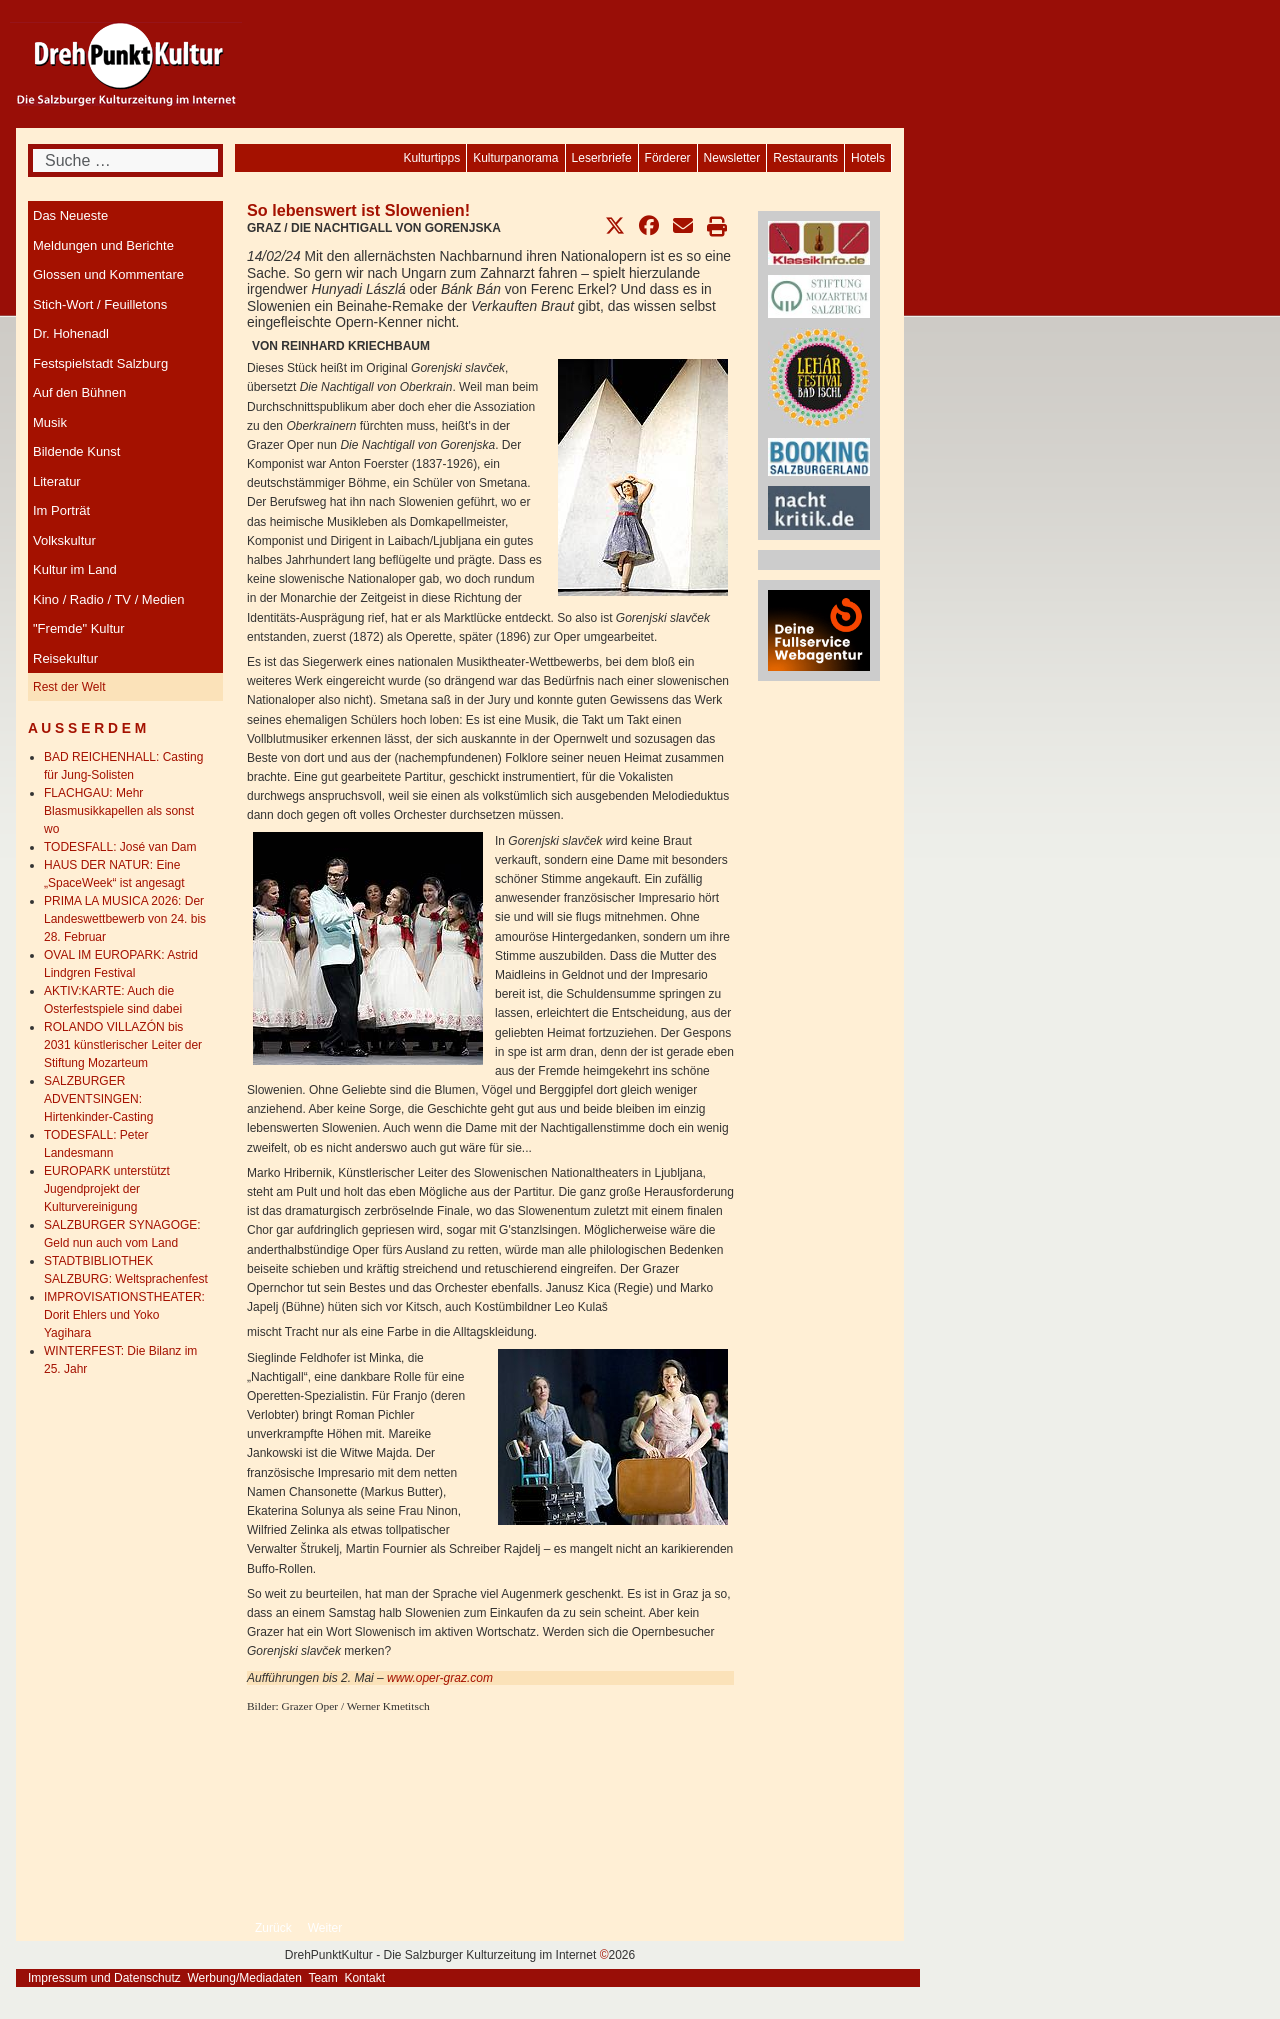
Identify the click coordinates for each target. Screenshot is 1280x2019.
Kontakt (364, 1978)
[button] (615, 226)
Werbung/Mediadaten (244, 1978)
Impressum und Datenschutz (104, 1978)
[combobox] (125, 160)
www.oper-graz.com (440, 1678)
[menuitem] (868, 158)
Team (322, 1978)
